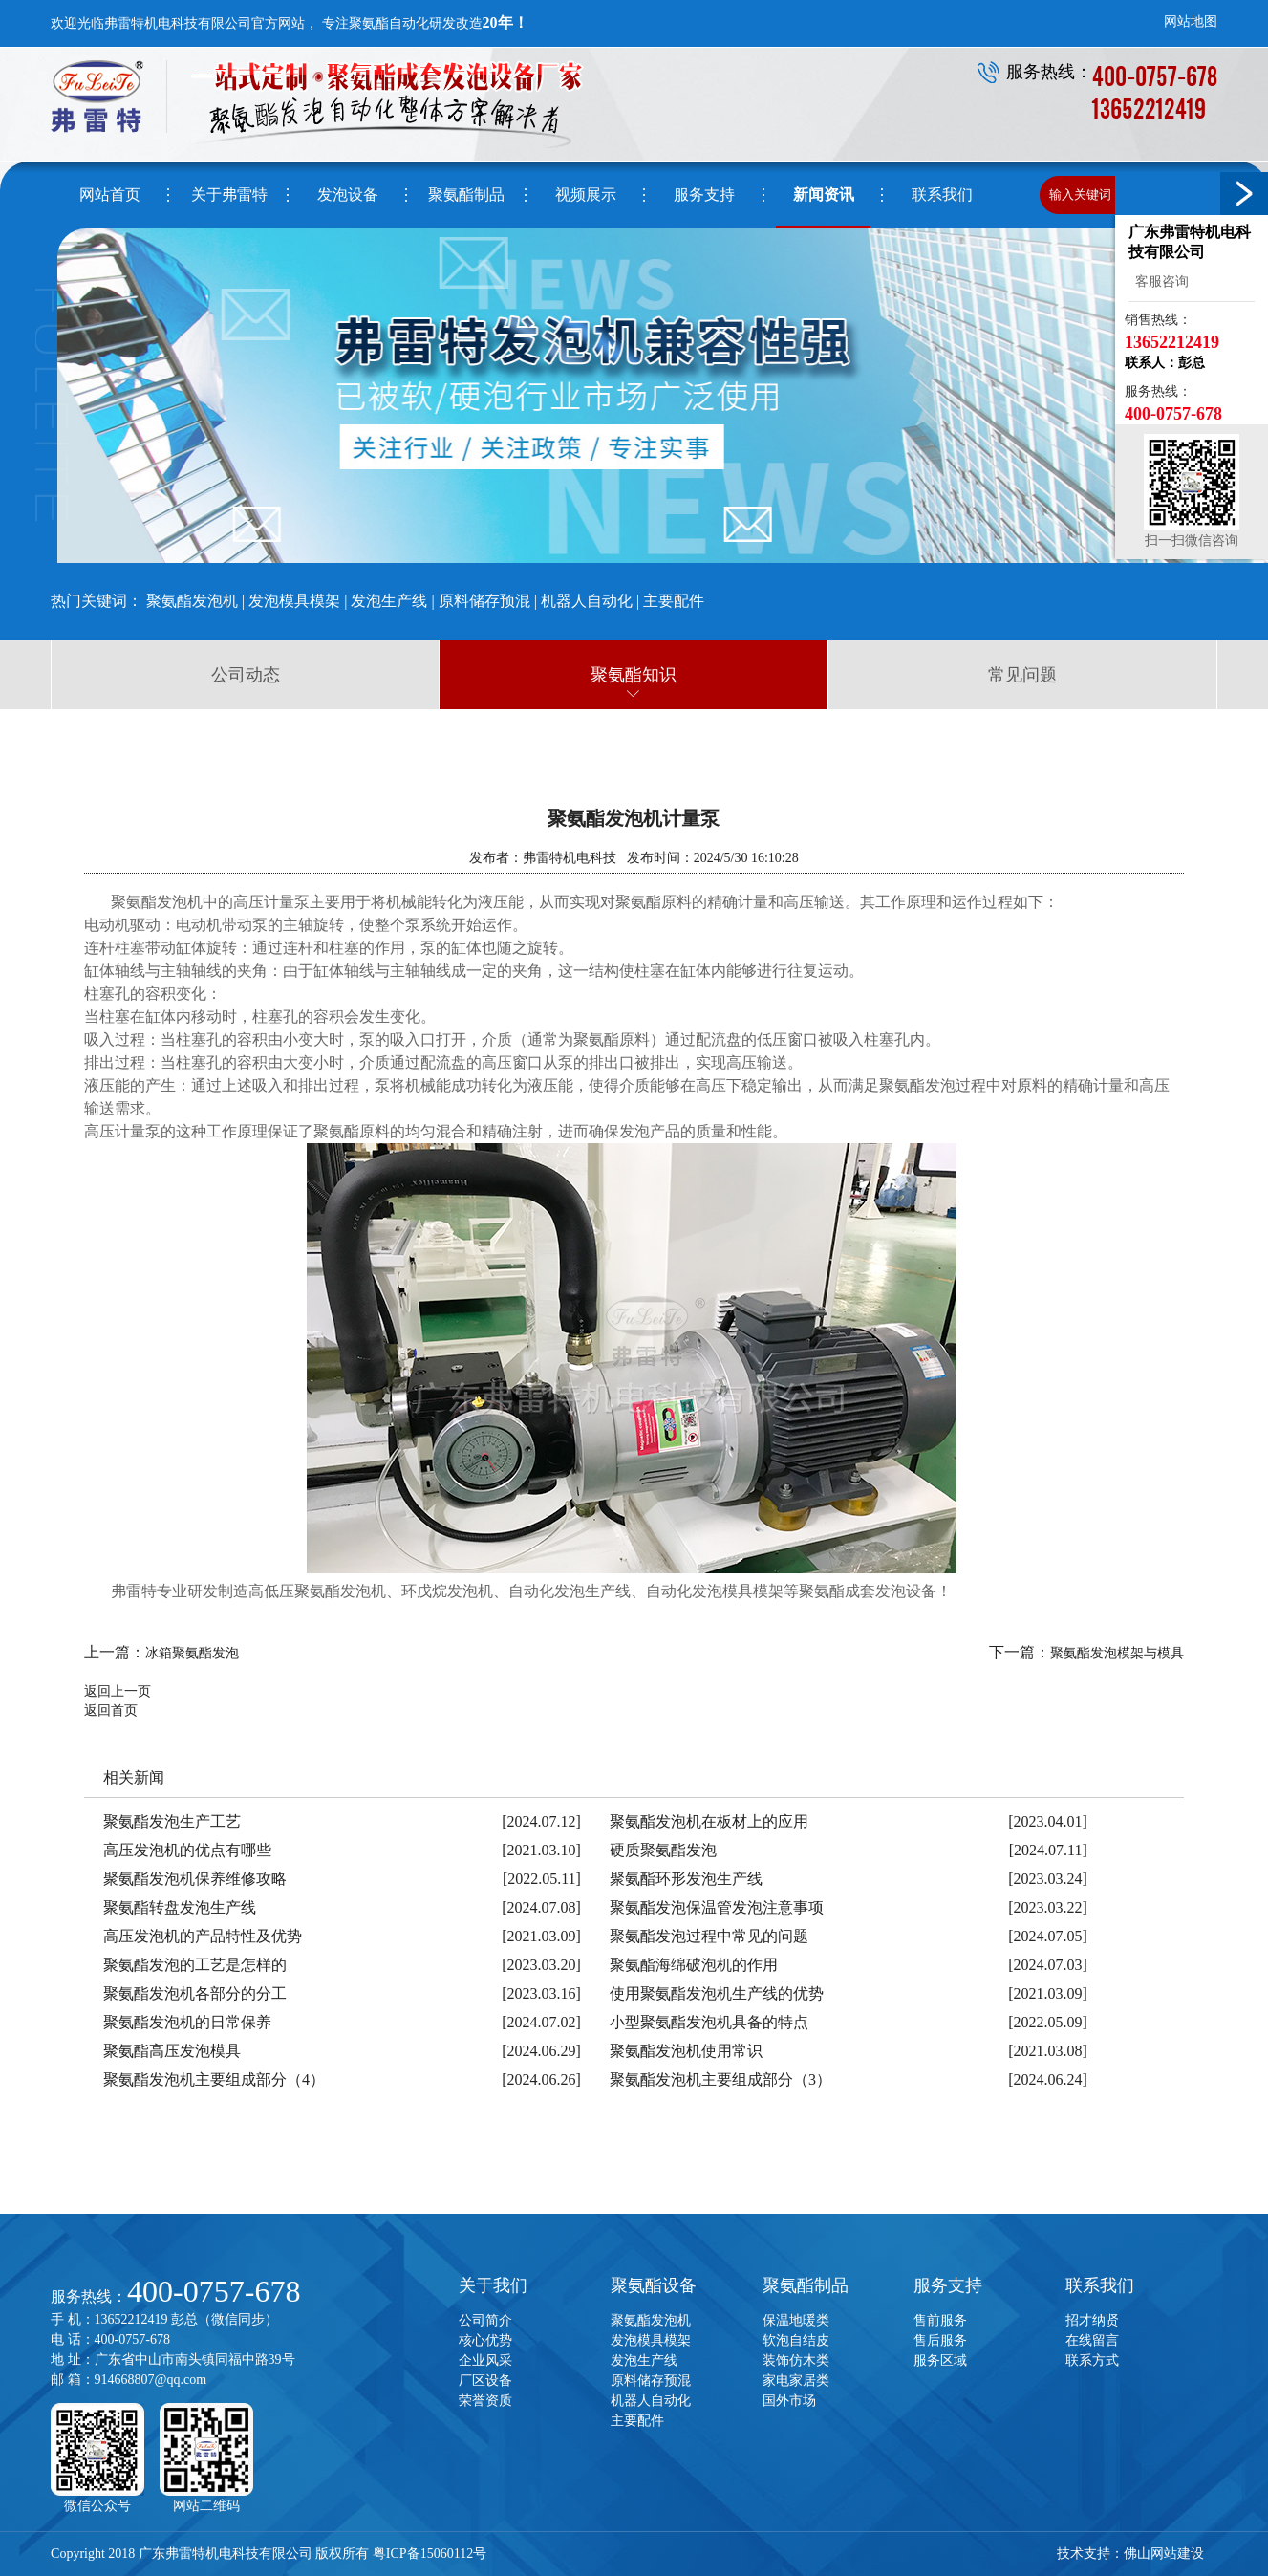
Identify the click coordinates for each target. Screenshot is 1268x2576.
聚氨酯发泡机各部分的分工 (195, 1993)
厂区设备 (485, 2380)
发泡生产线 (389, 601)
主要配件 (673, 601)
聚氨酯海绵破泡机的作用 (694, 1965)
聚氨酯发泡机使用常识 (686, 2051)
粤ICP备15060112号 (429, 2553)
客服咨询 (1158, 281)
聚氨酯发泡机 (192, 601)
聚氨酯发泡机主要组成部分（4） (214, 2079)
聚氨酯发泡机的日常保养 (187, 2022)
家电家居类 (796, 2380)
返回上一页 (117, 1691)
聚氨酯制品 (806, 2285)
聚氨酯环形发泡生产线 (686, 1879)
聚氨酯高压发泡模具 (172, 2051)
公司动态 (245, 674)
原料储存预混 (484, 601)
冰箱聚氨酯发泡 (192, 1653)
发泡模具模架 (294, 601)
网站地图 (1190, 21)
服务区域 (940, 2360)
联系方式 (1092, 2360)
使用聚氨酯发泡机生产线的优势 (717, 1993)
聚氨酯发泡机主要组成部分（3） (720, 2079)
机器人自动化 (587, 601)
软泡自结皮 (796, 2340)
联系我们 (1099, 2285)
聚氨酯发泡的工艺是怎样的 (195, 1965)
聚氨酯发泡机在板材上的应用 (709, 1821)
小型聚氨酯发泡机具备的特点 (709, 2022)
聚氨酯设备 (654, 2285)
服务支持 (947, 2285)
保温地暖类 (796, 2320)
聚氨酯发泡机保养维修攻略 (195, 1879)
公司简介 (485, 2320)
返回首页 (111, 1710)
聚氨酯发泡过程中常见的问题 (709, 1936)
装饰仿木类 (796, 2360)
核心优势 (485, 2340)
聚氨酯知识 (634, 674)
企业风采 (485, 2360)
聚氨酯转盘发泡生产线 (179, 1907)
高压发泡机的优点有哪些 (187, 1850)
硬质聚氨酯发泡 (663, 1850)
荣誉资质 (485, 2400)
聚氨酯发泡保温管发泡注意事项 (717, 1907)
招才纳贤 (1092, 2320)
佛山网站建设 (1164, 2553)
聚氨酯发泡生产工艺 (172, 1821)
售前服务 (940, 2320)
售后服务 (940, 2340)
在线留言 (1092, 2340)
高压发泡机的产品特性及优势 (202, 1936)
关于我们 (493, 2285)
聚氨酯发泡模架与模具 (1117, 1653)
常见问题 (1022, 674)
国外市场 (789, 2400)
